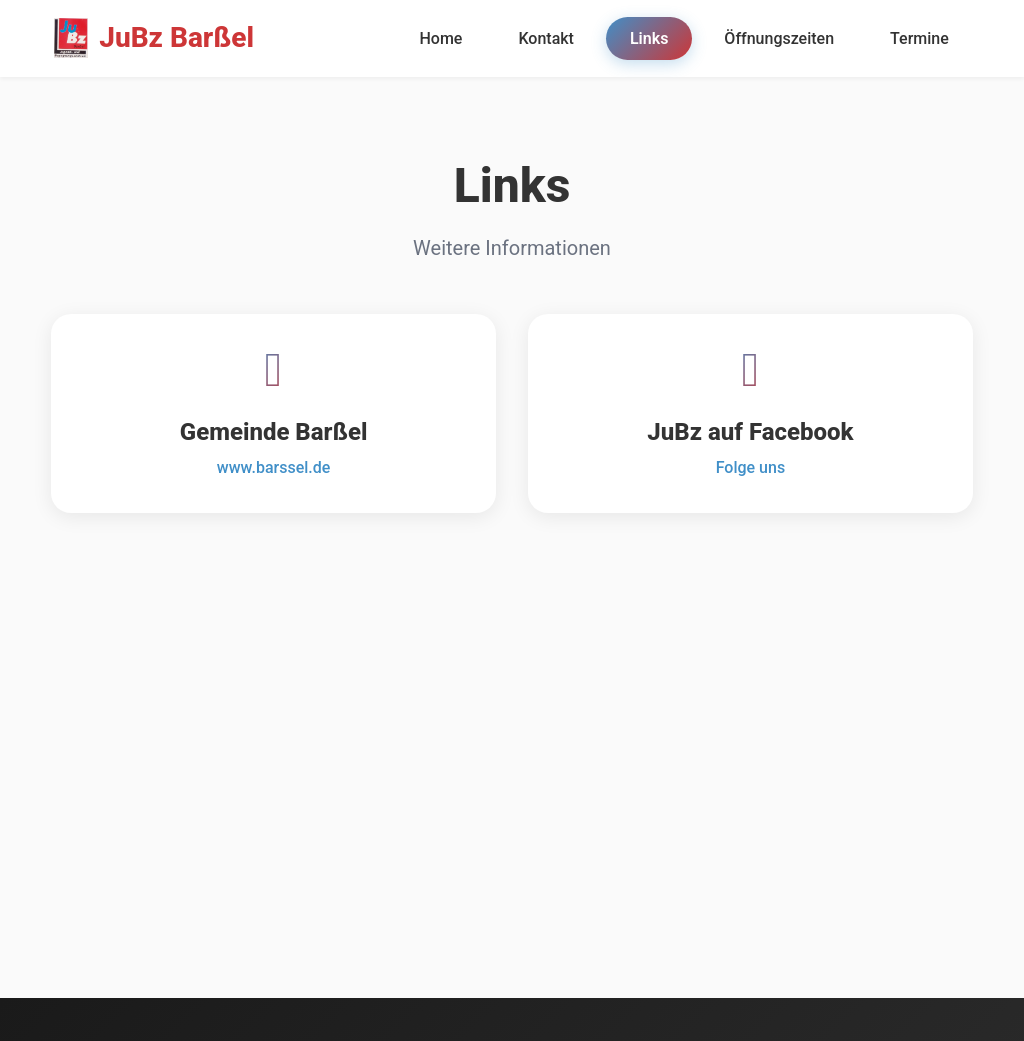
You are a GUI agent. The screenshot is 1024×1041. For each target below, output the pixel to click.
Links (649, 38)
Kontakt (546, 38)
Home (440, 38)
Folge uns (750, 467)
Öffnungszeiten (779, 38)
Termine (919, 38)
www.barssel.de (274, 467)
